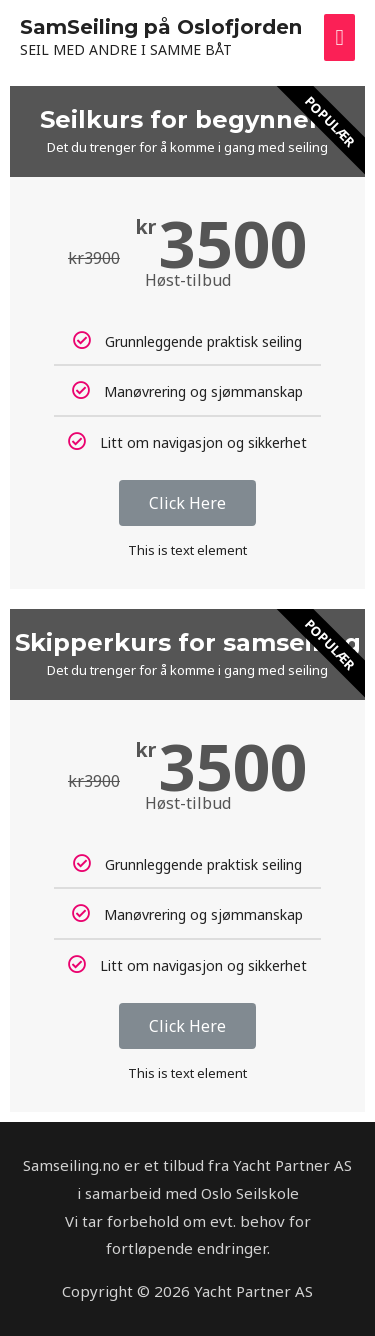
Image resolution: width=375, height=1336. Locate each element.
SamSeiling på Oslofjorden (161, 27)
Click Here (187, 503)
